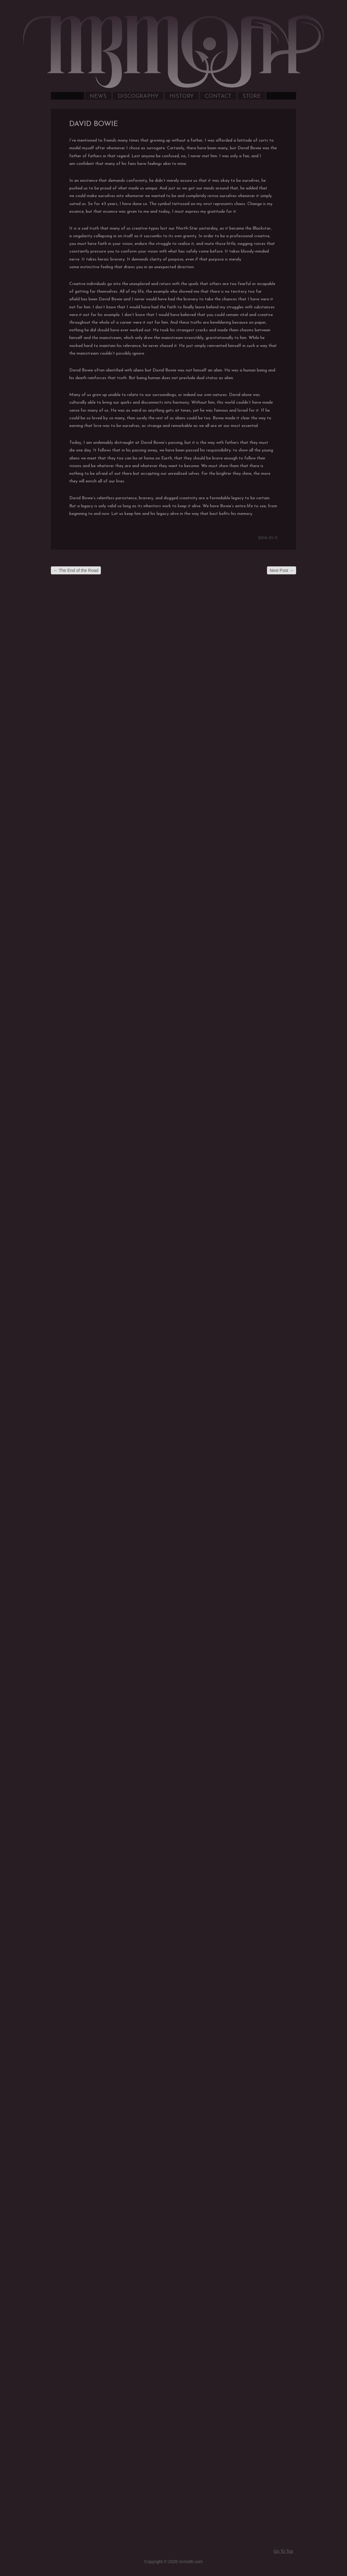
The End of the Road (75, 570)
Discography (138, 96)
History (182, 96)
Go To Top (283, 2551)
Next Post (281, 570)
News (98, 96)
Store (251, 96)
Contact (218, 96)
